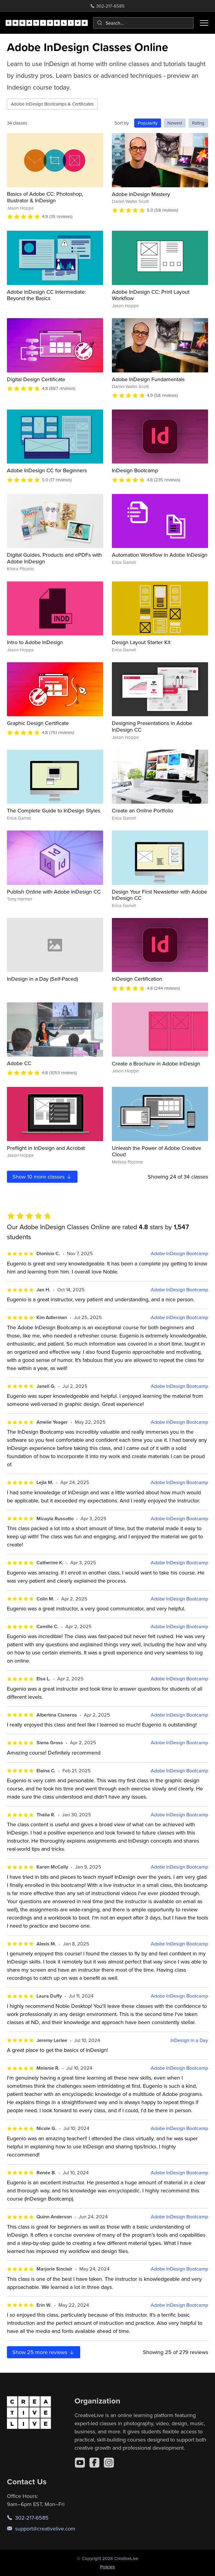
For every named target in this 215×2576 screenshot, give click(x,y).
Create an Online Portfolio (142, 810)
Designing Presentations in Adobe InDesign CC (152, 726)
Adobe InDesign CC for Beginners (47, 470)
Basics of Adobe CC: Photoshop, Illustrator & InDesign (45, 197)
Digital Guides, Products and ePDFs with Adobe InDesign (54, 558)
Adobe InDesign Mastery (141, 194)
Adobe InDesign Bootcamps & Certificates (52, 104)
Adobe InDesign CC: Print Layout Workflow (150, 295)
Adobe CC (19, 1063)
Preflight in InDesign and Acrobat (46, 1148)
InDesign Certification (137, 979)
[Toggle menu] (204, 22)
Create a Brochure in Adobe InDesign (156, 1063)
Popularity (147, 123)
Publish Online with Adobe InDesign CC (54, 891)
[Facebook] (94, 2462)
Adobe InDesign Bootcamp (179, 1253)
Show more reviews (43, 2352)
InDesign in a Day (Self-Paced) (42, 979)
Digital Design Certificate (36, 379)
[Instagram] (108, 2462)
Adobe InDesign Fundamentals (148, 379)
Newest (174, 123)
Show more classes (42, 1176)
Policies (107, 2567)
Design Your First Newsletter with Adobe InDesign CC (159, 895)
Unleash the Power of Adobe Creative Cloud (156, 1151)
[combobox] (143, 22)
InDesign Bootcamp (135, 470)
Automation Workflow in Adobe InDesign (159, 555)
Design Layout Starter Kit (141, 642)
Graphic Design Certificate (38, 723)
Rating (198, 123)
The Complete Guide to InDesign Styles (53, 810)
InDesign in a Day (189, 2040)
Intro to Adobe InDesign (35, 642)
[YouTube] (79, 2462)
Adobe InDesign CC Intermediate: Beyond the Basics (46, 295)
